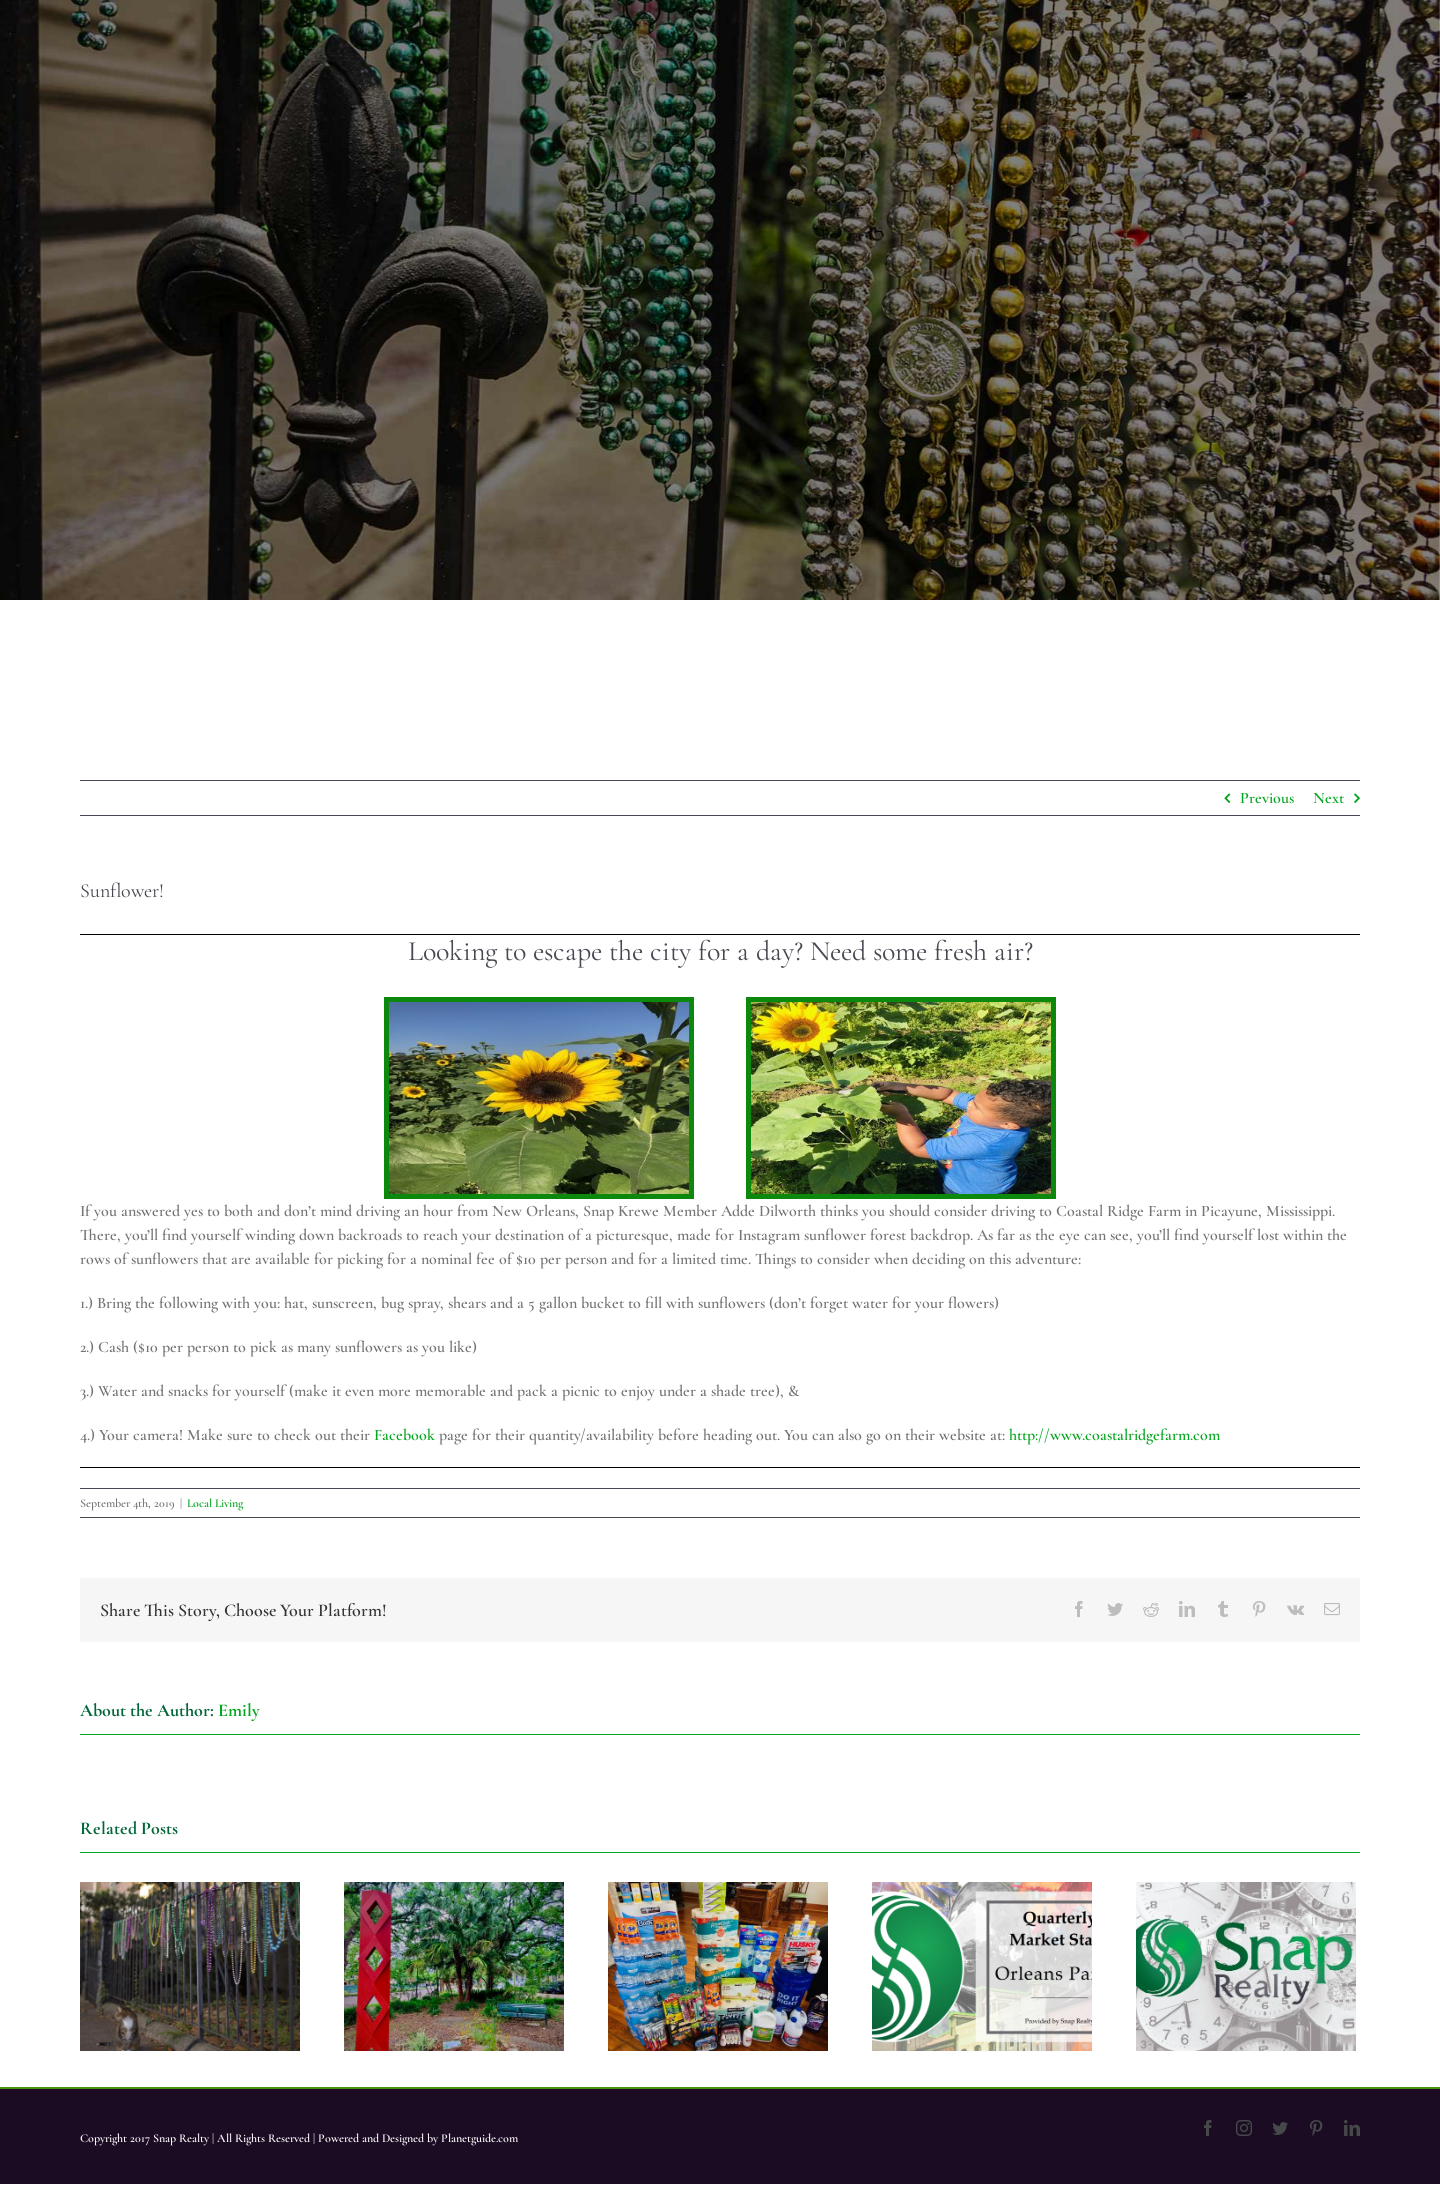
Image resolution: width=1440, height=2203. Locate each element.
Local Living (215, 1503)
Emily (239, 1710)
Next (1328, 798)
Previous (1267, 798)
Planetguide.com (479, 2138)
